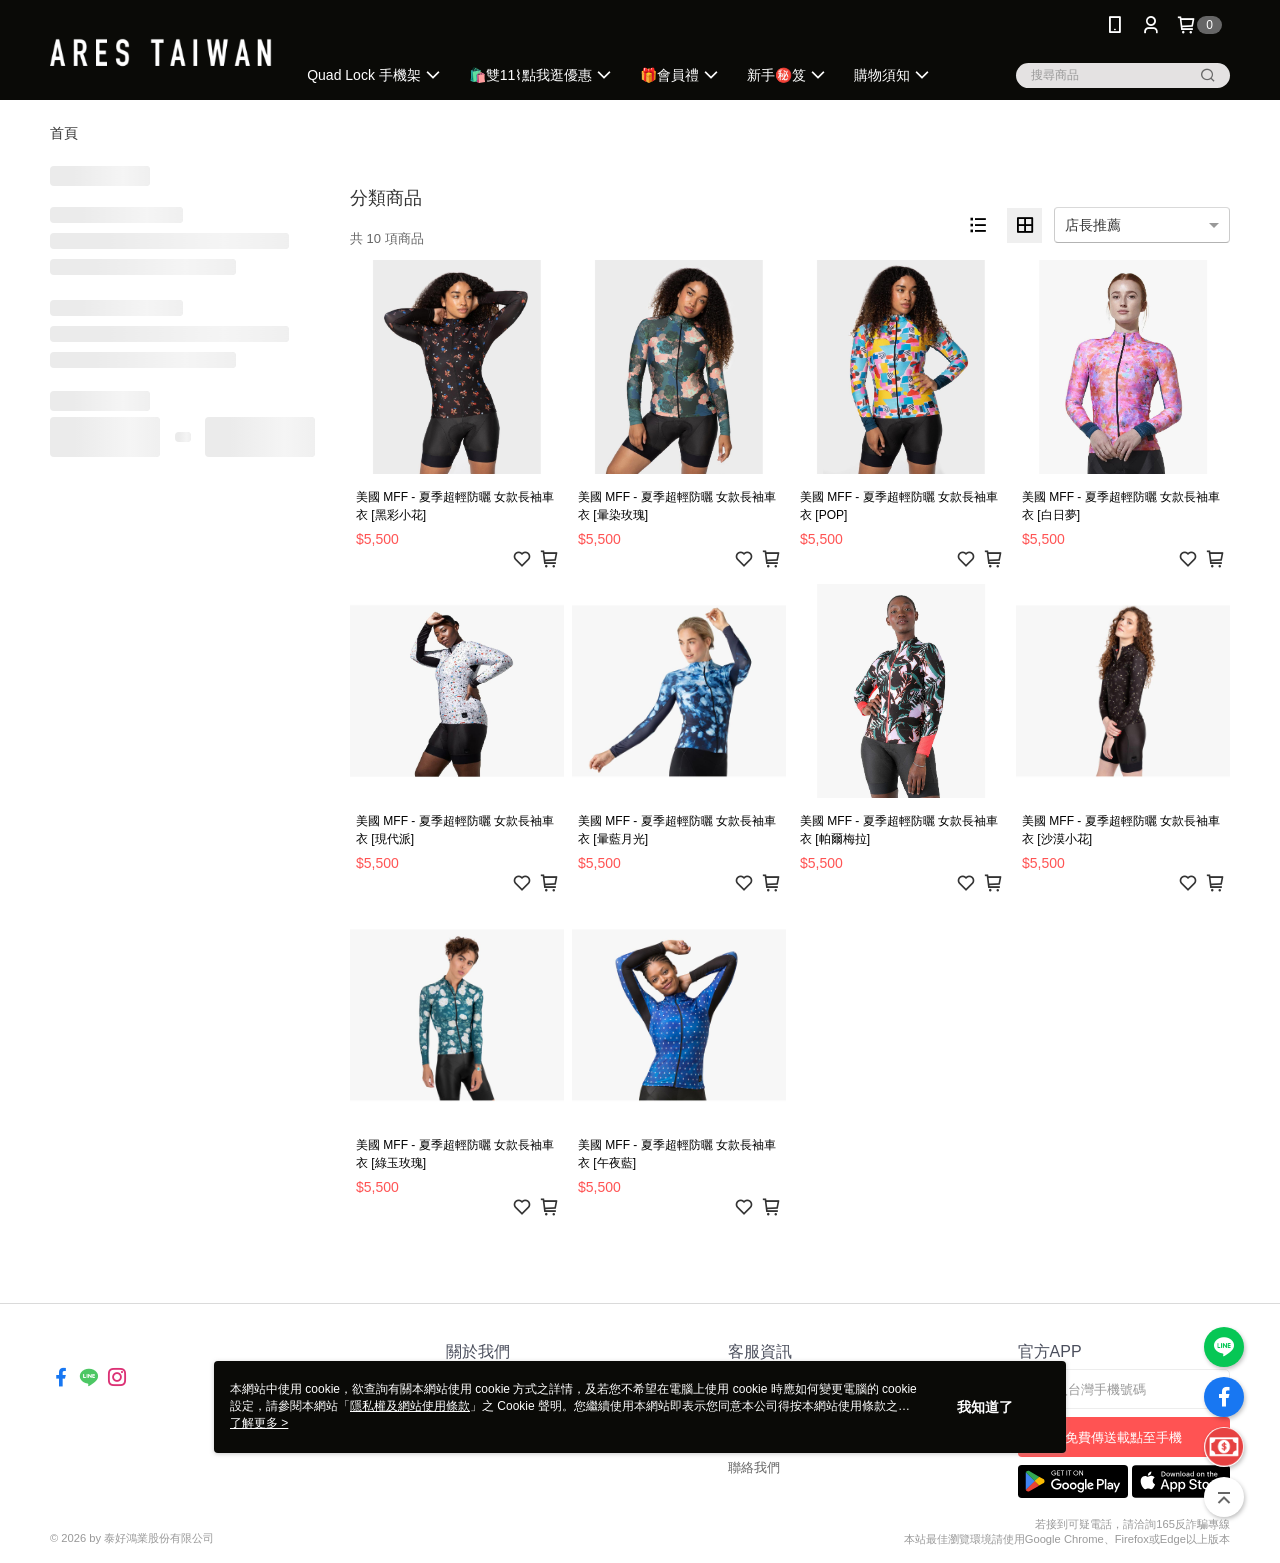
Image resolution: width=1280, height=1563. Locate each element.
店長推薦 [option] (1093, 225)
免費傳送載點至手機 (1123, 1437)
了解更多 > (259, 1423)
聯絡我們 (754, 1467)
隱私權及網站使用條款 (410, 1406)
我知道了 (985, 1407)
